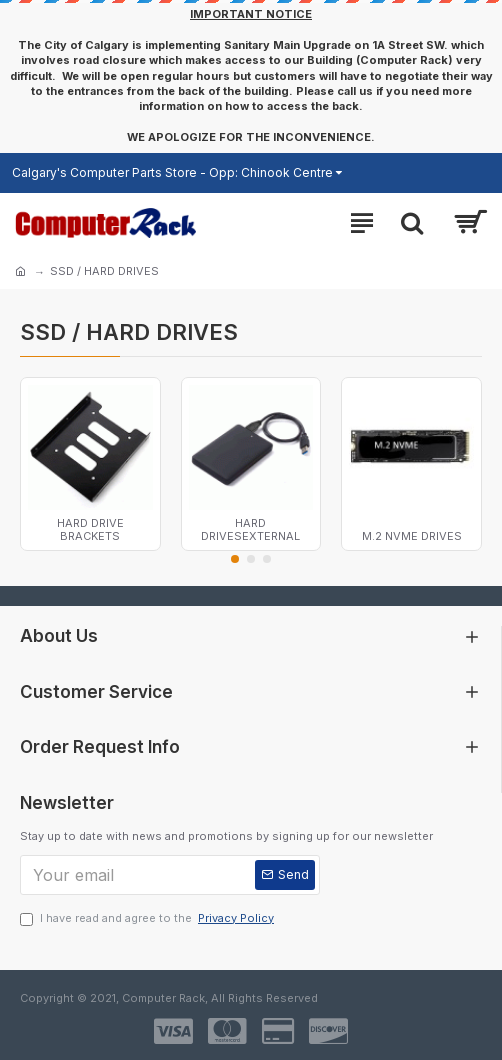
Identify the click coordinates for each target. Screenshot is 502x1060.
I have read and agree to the (148, 918)
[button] (235, 559)
